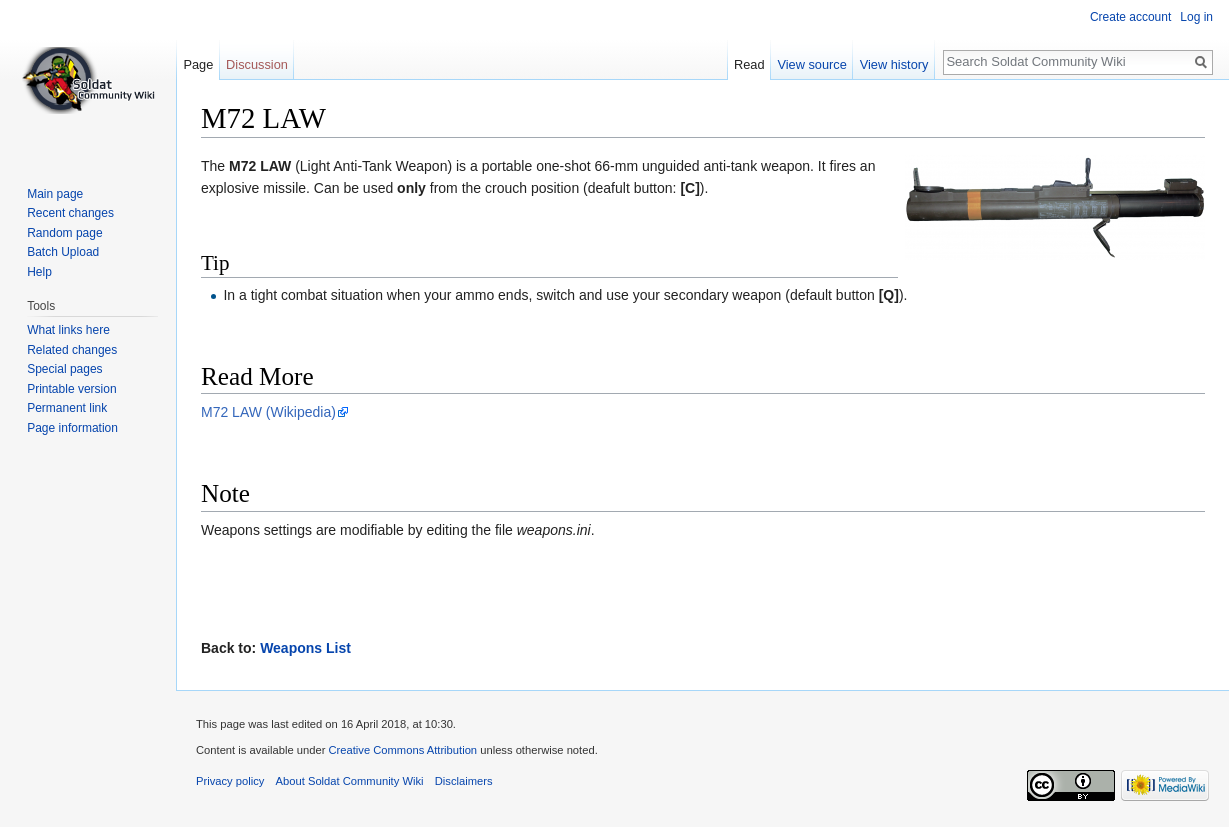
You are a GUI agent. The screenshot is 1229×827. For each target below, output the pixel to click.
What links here (68, 330)
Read (749, 64)
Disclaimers (464, 781)
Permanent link (67, 408)
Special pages (64, 369)
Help (39, 272)
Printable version (71, 389)
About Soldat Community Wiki (350, 781)
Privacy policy (230, 781)
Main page (55, 194)
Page (198, 64)
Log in (1196, 17)
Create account (1130, 17)
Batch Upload (63, 252)
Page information (72, 428)
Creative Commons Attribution (402, 750)
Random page (64, 233)
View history (894, 64)
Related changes (72, 350)
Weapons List (305, 648)
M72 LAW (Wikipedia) (268, 412)
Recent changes (70, 213)
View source (811, 64)
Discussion (257, 64)
